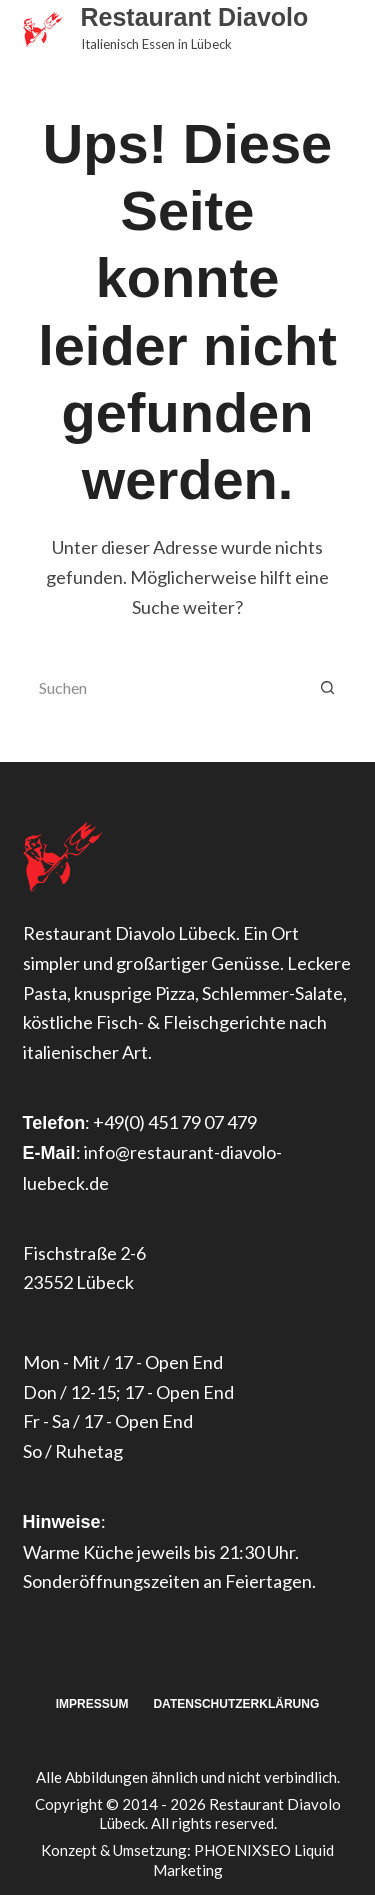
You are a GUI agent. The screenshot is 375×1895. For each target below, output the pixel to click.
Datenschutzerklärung (236, 1704)
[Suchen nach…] (163, 687)
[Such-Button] (328, 687)
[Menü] (344, 30)
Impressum (92, 1704)
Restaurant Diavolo (195, 17)
